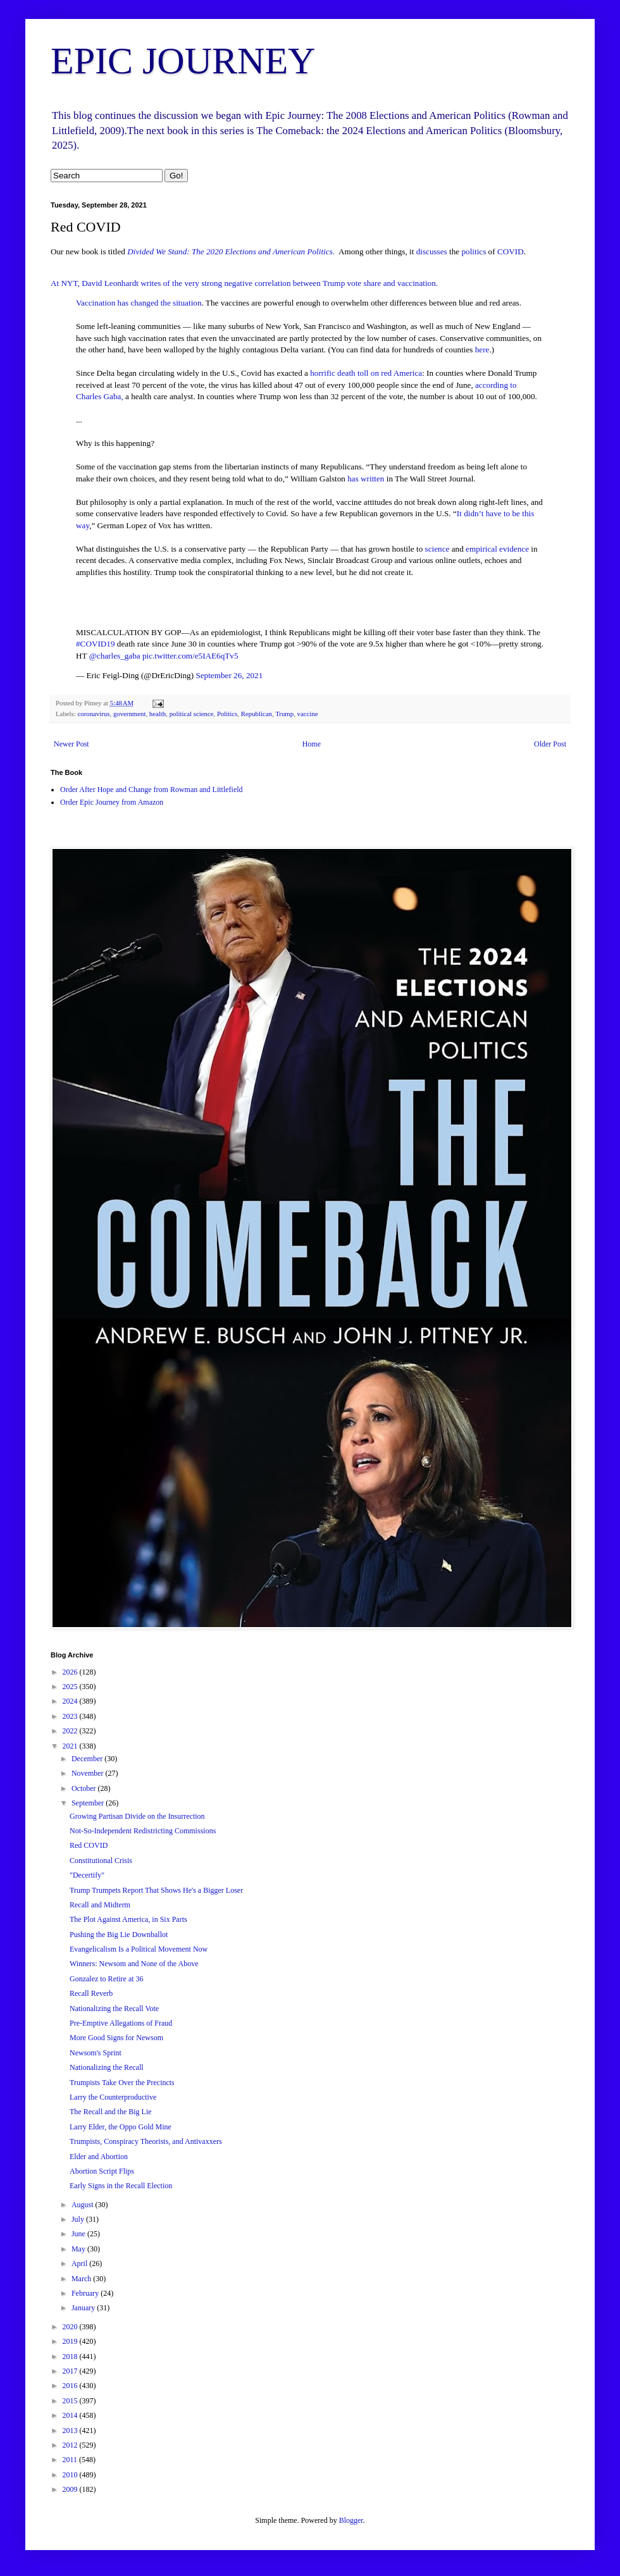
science (437, 549)
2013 (71, 2430)
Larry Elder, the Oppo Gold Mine (120, 2126)
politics (473, 251)
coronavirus (93, 713)
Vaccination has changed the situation (138, 302)
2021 (71, 1746)
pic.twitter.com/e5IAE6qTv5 (190, 655)
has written (365, 478)
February (86, 2293)
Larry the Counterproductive (113, 2097)
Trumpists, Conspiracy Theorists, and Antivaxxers (146, 2141)
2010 (71, 2474)
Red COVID (89, 1845)
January (84, 2307)
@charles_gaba (114, 655)
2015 (71, 2400)
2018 (71, 2356)
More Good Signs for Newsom (116, 2037)
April (80, 2263)
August (83, 2204)
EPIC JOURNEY (183, 61)
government (129, 713)
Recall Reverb (91, 1993)
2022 (71, 1730)
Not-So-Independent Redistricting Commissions (143, 1830)
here (482, 349)
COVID (510, 251)
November (88, 1773)
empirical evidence (497, 549)
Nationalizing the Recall (107, 2067)
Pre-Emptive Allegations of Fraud (121, 2023)
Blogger (351, 2520)
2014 (71, 2415)
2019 (71, 2341)
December (87, 1758)
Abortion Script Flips (102, 2171)
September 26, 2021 (229, 675)
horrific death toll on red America (366, 373)
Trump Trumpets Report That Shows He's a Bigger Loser (156, 1890)
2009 (71, 2489)
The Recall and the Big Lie (111, 2111)
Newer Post (71, 744)
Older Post (550, 744)
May (79, 2249)
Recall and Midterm (100, 1904)
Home (311, 744)
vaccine (307, 713)
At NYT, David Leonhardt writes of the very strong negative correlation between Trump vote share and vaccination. (244, 283)
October (84, 1788)
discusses (431, 251)
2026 (71, 1672)
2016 (71, 2385)
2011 (71, 2459)
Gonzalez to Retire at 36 (107, 1978)
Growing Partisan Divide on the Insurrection (137, 1816)
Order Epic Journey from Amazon (111, 802)
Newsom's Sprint (95, 2052)
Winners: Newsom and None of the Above (134, 1963)
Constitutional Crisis (101, 1860)
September (88, 1803)
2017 (71, 2371)
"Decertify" (87, 1875)
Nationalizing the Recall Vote (114, 2008)
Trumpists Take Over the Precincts (122, 2082)
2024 (71, 1701)
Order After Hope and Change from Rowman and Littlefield (151, 789)
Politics (227, 713)
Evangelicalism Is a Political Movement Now (139, 1949)
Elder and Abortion (99, 2156)
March (82, 2278)
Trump (284, 713)
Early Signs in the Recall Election (121, 2185)
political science (192, 713)
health (157, 713)
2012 (71, 2445)
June (79, 2233)
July (78, 2219)
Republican (256, 713)
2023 (71, 1716)
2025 (71, 1686)
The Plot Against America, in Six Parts (128, 1919)
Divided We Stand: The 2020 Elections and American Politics (230, 251)
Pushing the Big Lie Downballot (119, 1934)
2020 (71, 2326)
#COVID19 (95, 643)
